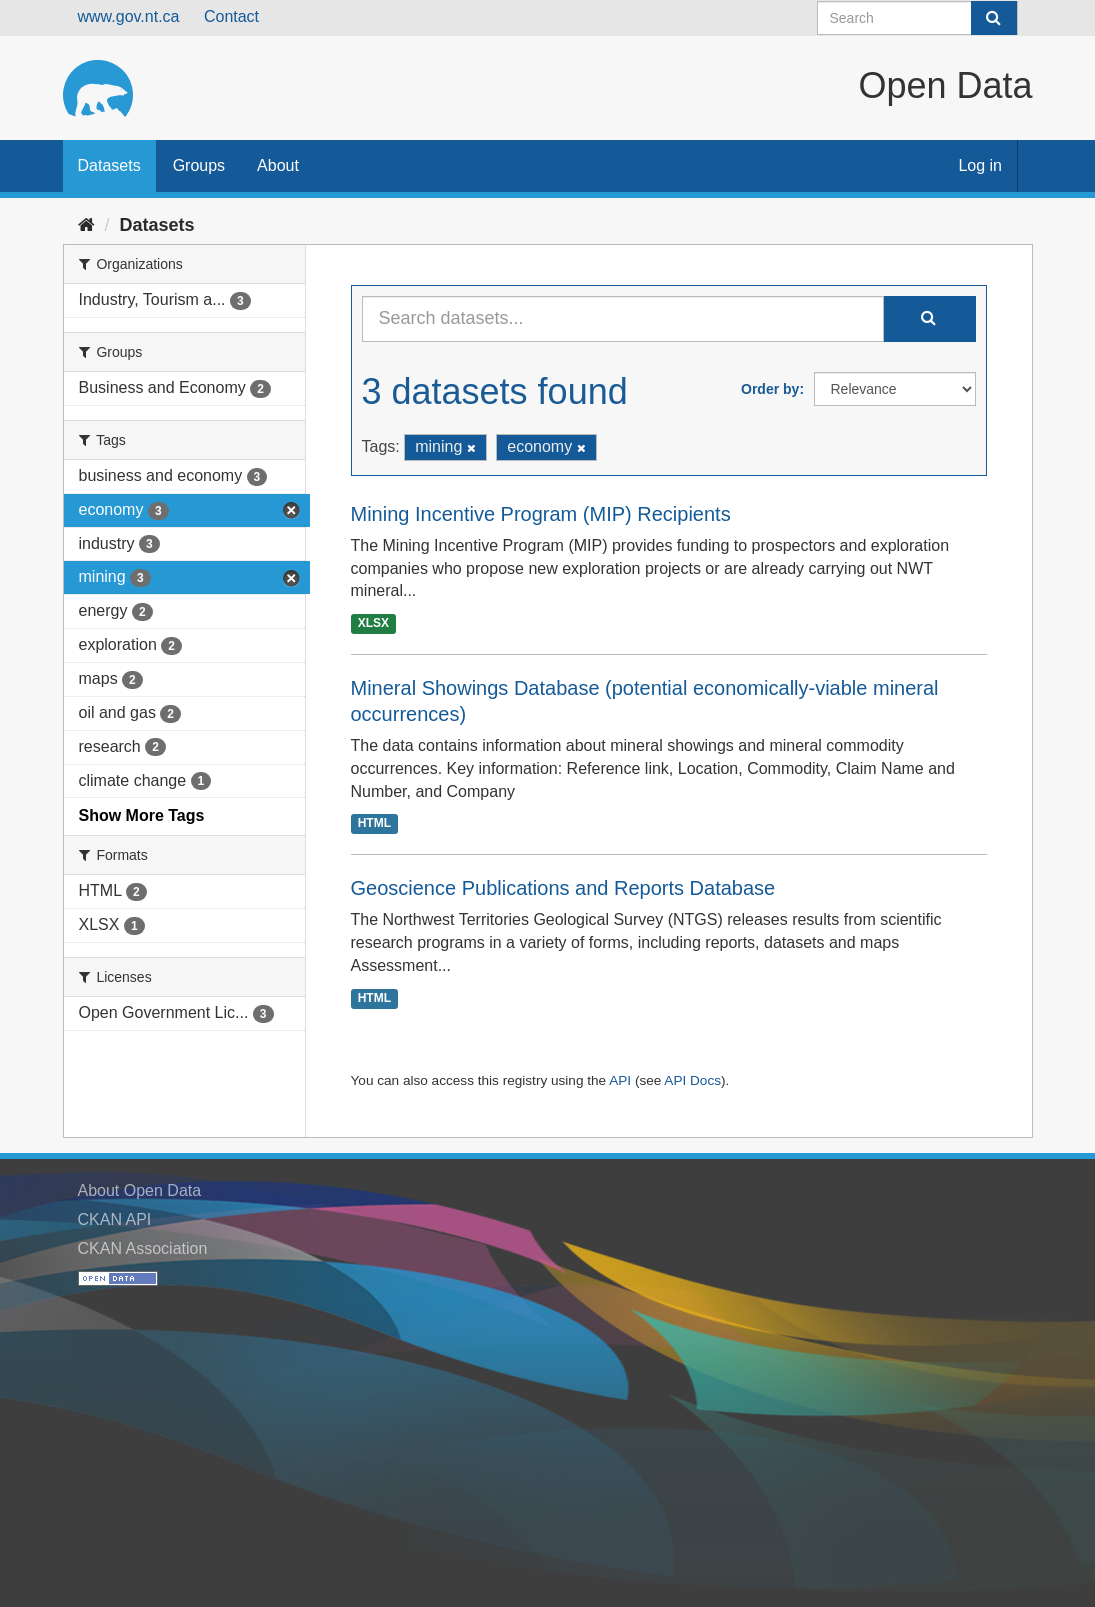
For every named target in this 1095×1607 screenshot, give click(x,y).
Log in (980, 165)
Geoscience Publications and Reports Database (563, 888)
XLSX (373, 623)
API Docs (692, 1080)
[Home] (86, 225)
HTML (374, 824)
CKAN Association (143, 1248)
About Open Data (140, 1190)
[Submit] (994, 18)
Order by (770, 389)
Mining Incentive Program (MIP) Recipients (541, 514)
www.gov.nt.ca (129, 16)
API (620, 1080)
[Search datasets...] (623, 319)
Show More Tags (142, 815)
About (278, 165)
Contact (231, 16)
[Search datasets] (917, 18)
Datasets (109, 165)
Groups (199, 165)
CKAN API (115, 1219)
